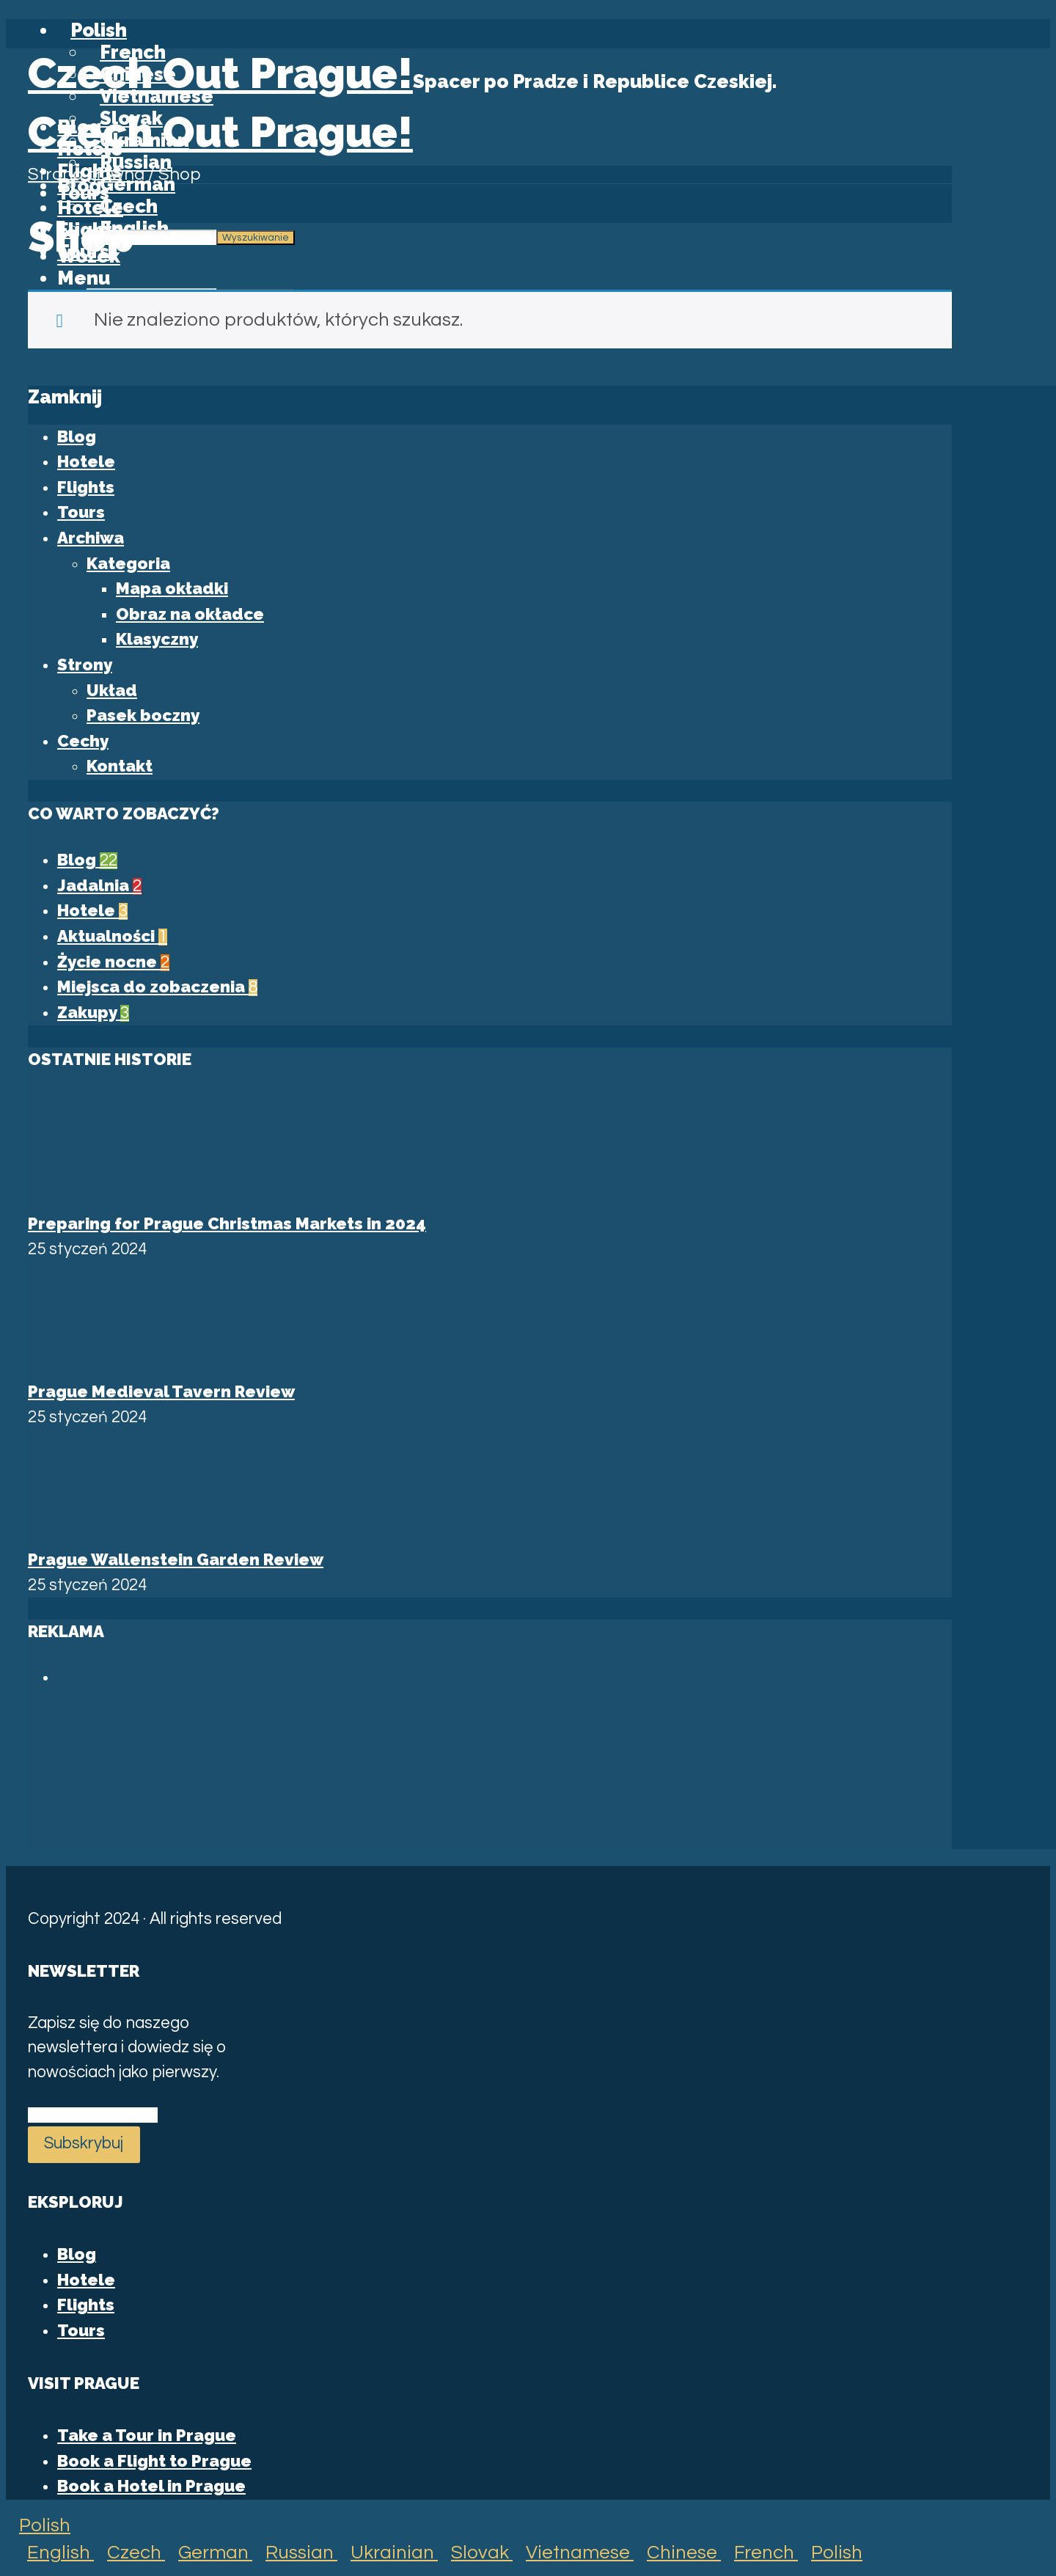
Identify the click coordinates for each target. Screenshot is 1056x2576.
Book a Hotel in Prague (151, 2485)
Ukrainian (387, 2552)
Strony (84, 664)
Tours (81, 512)
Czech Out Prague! (220, 73)
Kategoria (128, 563)
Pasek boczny (143, 715)
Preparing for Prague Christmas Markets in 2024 (227, 1223)
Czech (129, 2552)
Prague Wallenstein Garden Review (175, 1559)
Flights (85, 487)
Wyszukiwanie (255, 238)
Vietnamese (573, 2552)
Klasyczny (157, 638)
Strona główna (86, 174)
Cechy (83, 740)
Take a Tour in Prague (146, 2435)
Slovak (475, 2552)
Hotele (86, 461)
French (759, 2552)
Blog (79, 186)
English (54, 2552)
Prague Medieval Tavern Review (161, 1391)
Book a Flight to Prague (154, 2460)
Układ (112, 690)
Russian (294, 2552)
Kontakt (120, 765)
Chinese (677, 2552)
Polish (38, 2525)
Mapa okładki (172, 588)
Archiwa (90, 537)
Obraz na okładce (190, 613)
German (208, 2552)
